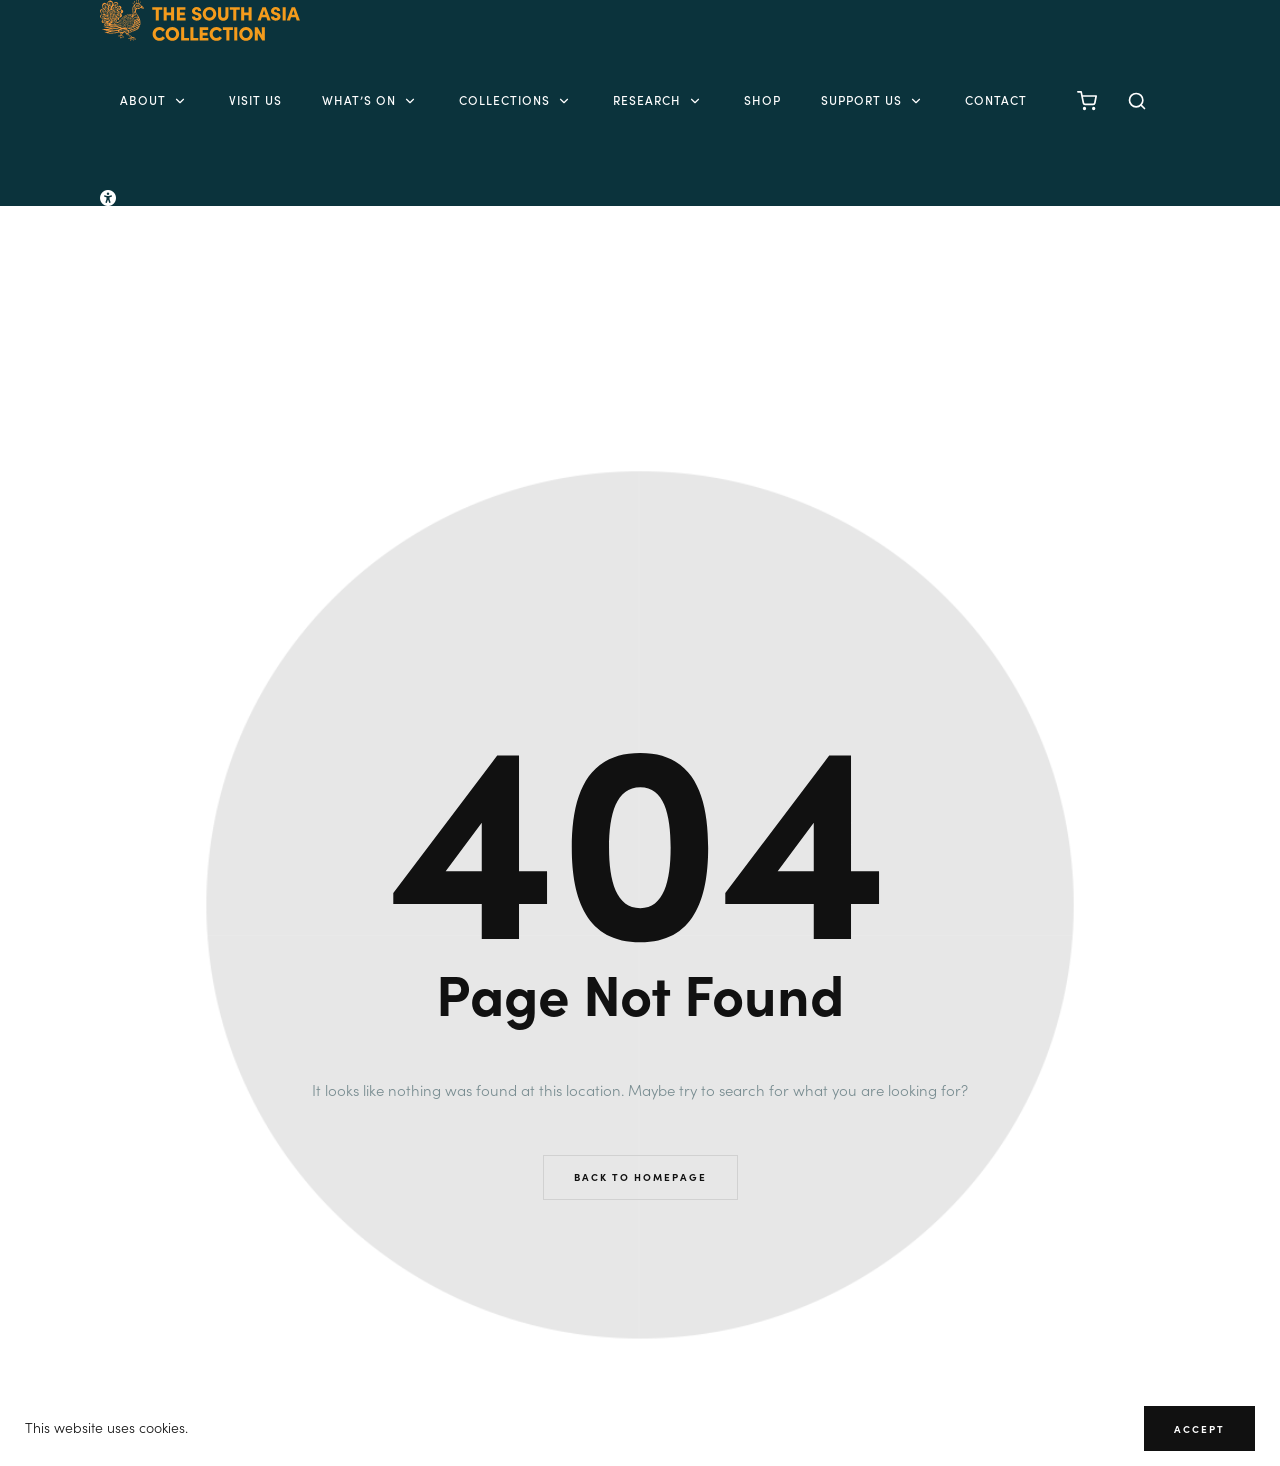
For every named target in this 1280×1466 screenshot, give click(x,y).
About (154, 100)
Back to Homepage (640, 1177)
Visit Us (255, 100)
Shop (762, 100)
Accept (1199, 1429)
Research (658, 100)
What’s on (370, 100)
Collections (516, 100)
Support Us (873, 100)
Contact (996, 100)
